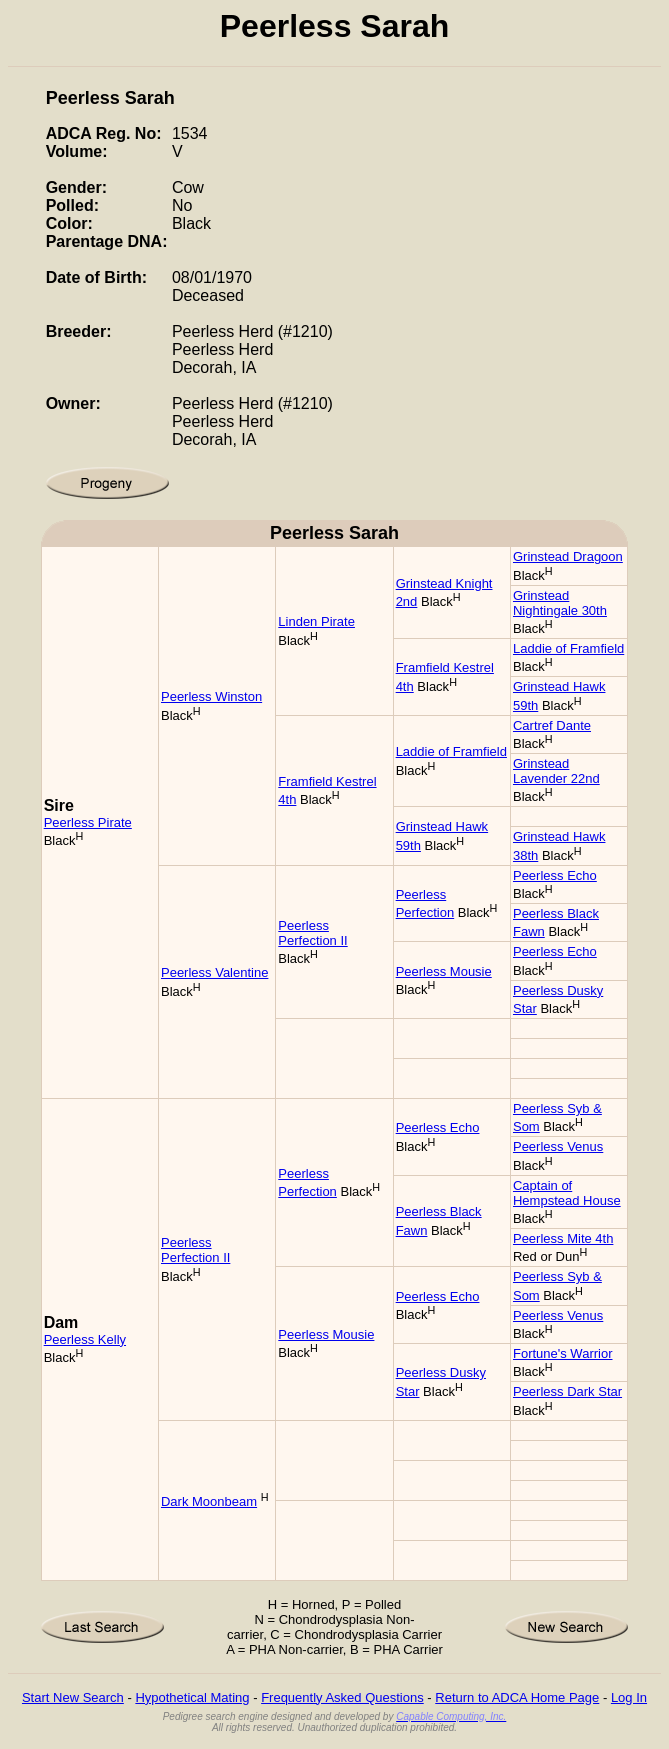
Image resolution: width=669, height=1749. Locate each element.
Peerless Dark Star (567, 1391)
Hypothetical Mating (192, 1697)
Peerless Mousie (444, 971)
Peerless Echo (555, 875)
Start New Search (73, 1697)
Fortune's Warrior (563, 1353)
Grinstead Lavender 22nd (556, 771)
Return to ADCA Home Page (517, 1697)
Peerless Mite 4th (563, 1238)
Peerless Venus (558, 1146)
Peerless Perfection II (312, 933)
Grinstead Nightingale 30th (560, 603)
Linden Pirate (316, 621)
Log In (629, 1697)
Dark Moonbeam (209, 1501)
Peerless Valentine (214, 972)
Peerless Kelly (85, 1339)
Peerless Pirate (88, 822)
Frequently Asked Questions (342, 1697)
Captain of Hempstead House (567, 1193)
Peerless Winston (211, 696)
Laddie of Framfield (568, 648)
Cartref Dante (552, 725)
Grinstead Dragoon (568, 556)
